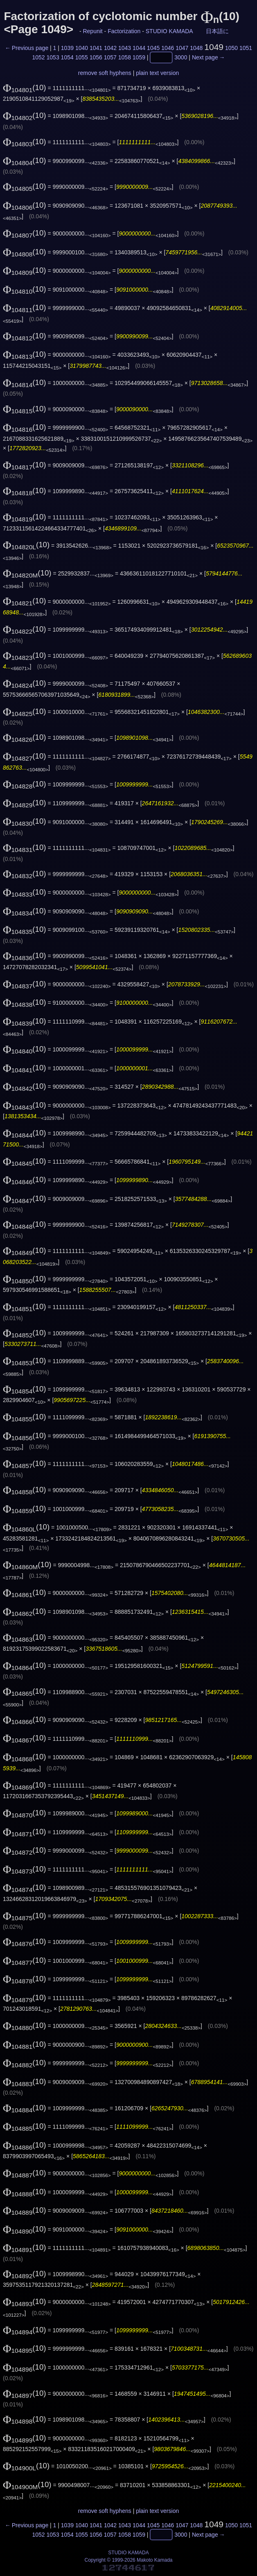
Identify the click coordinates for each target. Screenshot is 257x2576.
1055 (81, 57)
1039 (67, 48)
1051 (245, 48)
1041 (96, 48)
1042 (110, 48)
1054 (67, 57)
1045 (153, 48)
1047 (182, 48)
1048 (196, 48)
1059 (139, 57)
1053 (53, 57)
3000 (180, 57)
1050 (231, 48)
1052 (38, 57)
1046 (167, 48)
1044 (139, 48)
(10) (24, 87)
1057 (110, 57)
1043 (124, 48)
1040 (81, 48)
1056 (96, 57)
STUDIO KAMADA (169, 31)
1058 (124, 57)
